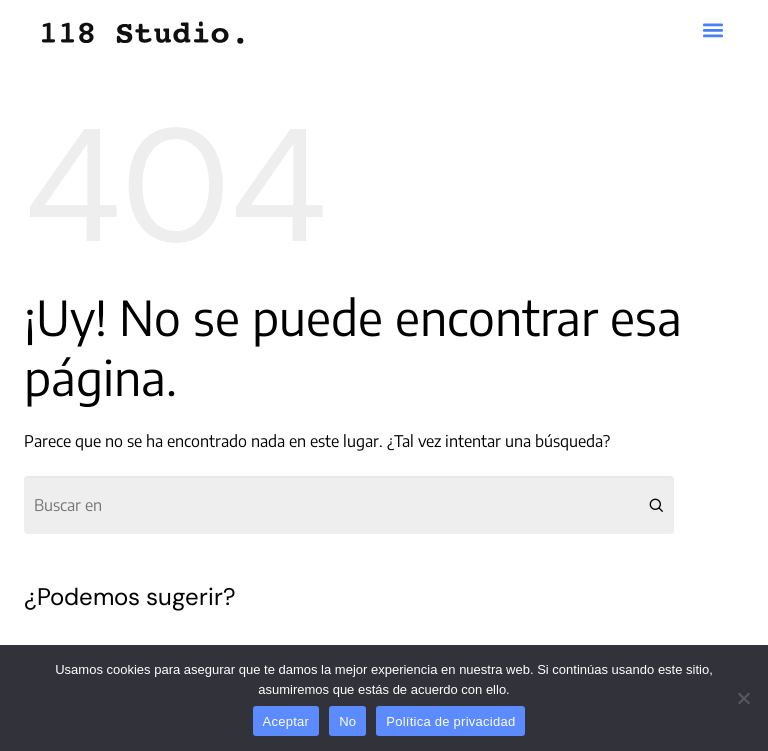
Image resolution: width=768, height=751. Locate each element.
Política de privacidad (450, 721)
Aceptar (286, 721)
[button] (713, 30)
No (347, 721)
